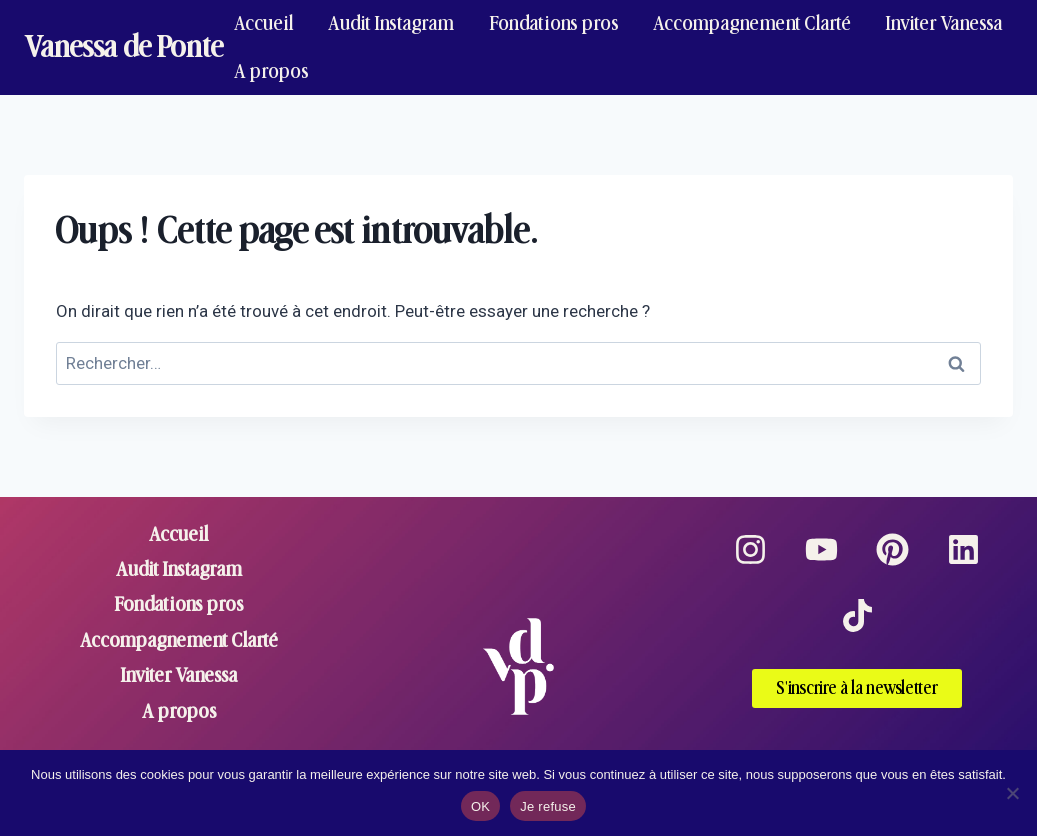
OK (480, 806)
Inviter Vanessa (944, 23)
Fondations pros (554, 23)
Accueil (264, 23)
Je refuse (548, 806)
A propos (271, 71)
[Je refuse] (1012, 793)
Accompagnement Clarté (752, 23)
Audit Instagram (391, 23)
